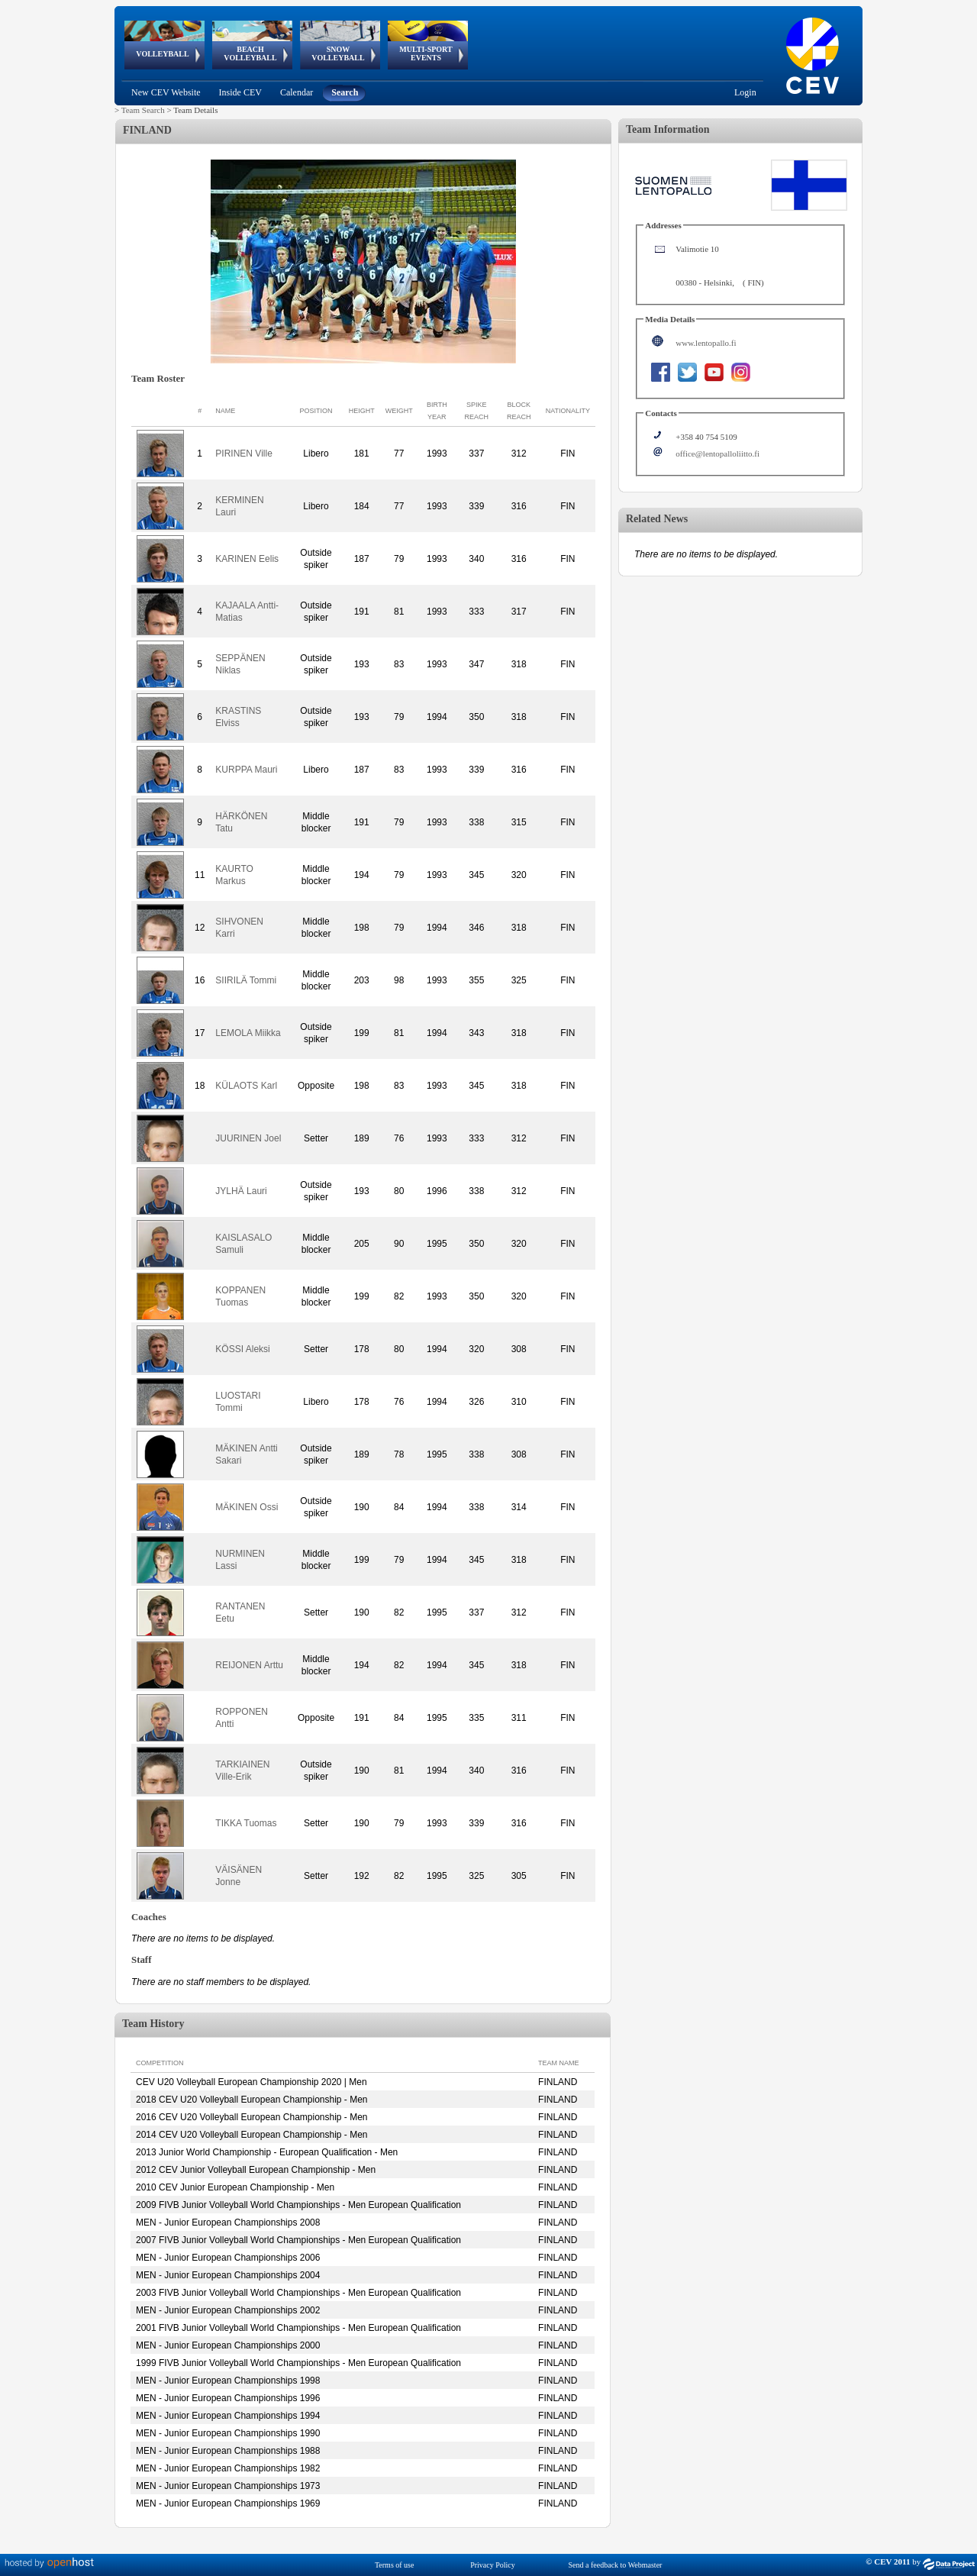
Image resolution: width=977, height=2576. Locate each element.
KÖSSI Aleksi (242, 1349)
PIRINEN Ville (243, 453)
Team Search (143, 110)
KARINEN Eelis (247, 559)
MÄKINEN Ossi (246, 1507)
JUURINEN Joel (248, 1138)
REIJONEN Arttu (249, 1665)
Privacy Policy (492, 2565)
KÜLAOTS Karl (246, 1085)
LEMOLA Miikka (247, 1033)
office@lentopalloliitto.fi (717, 453)
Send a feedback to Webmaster (616, 2565)
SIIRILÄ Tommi (245, 980)
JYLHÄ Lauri (240, 1191)
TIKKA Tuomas (245, 1823)
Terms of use (394, 2565)
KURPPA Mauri (246, 769)
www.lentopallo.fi (706, 342)
